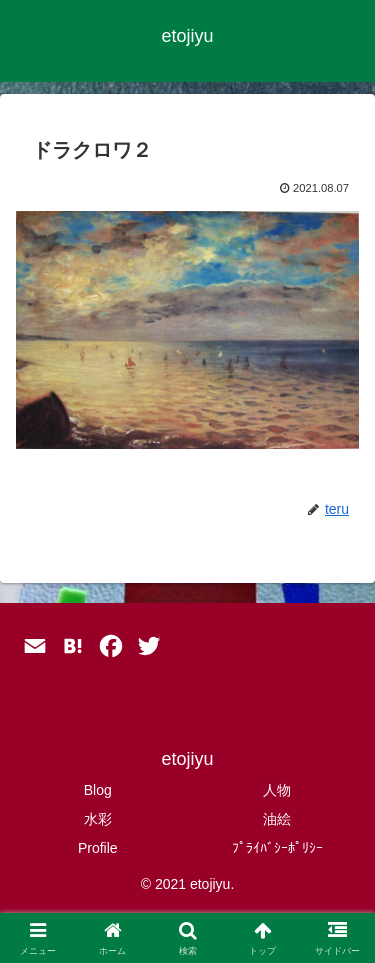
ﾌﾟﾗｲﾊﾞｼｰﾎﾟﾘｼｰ (277, 848)
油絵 (277, 819)
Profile (98, 848)
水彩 (98, 819)
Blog (98, 790)
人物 (277, 790)
